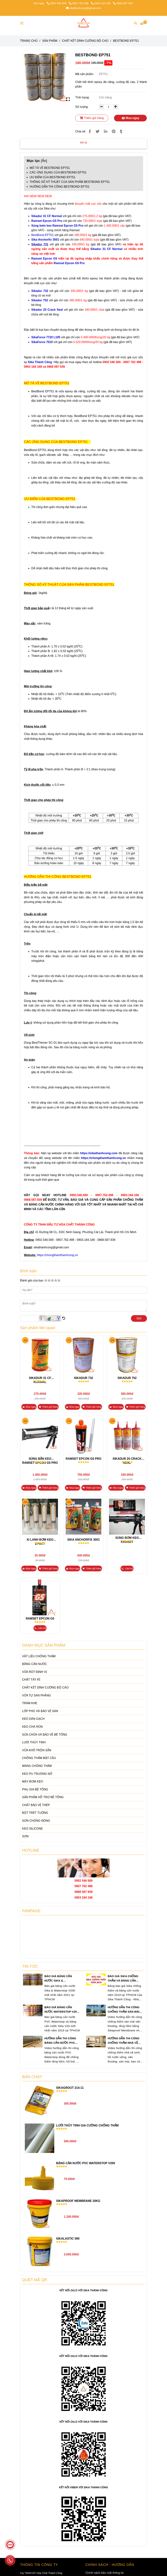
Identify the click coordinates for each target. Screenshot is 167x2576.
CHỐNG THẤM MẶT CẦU (39, 1758)
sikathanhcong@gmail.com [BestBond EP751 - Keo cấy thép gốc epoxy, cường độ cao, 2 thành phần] (83, 8)
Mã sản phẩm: (85, 74)
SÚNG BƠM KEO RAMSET (127, 1538)
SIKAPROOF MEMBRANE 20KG (78, 2200)
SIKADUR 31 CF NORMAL (40, 1378)
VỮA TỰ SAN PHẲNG (36, 1695)
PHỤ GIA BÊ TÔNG (35, 1789)
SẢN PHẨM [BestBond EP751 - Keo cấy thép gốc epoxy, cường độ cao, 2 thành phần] (49, 40)
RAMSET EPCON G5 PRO (83, 1458)
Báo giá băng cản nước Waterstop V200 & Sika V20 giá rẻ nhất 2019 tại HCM (61, 2010)
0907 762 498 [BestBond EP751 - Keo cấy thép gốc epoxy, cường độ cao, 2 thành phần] (79, 3)
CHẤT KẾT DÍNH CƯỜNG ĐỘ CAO (45, 1687)
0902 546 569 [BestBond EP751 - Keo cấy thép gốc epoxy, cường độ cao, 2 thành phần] (57, 3)
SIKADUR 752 (127, 1378)
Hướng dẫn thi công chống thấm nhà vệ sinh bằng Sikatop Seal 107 (123, 2041)
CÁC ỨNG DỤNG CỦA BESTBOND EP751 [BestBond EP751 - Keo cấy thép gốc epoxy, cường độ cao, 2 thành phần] (59, 172)
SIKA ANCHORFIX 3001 (83, 1539)
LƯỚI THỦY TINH (34, 1742)
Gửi (138, 1318)
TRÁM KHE (29, 1703)
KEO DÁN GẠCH (33, 1718)
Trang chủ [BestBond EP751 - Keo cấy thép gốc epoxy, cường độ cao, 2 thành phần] (29, 40)
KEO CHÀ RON (32, 1726)
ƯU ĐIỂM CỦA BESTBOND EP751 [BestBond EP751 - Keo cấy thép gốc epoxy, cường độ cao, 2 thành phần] (52, 177)
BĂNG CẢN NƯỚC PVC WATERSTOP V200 (85, 2163)
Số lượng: (82, 106)
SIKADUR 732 (83, 1378)
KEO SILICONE (32, 1828)
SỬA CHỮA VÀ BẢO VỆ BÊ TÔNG (44, 1734)
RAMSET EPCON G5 (40, 1618)
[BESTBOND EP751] (83, 23)
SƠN (25, 1836)
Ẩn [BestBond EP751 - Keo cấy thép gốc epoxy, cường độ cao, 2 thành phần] (44, 161)
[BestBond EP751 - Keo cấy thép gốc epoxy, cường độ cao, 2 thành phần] (143, 23)
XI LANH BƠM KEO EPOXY (40, 1540)
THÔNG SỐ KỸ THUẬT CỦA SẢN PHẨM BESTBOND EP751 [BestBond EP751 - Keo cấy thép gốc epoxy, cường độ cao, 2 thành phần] (70, 181)
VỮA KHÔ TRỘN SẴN (36, 1750)
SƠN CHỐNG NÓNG (36, 1820)
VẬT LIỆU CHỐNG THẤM (39, 1656)
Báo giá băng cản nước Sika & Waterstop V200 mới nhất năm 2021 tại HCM (61, 1979)
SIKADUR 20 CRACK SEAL (127, 1459)
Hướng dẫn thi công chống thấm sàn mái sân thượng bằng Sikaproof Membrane (124, 2010)
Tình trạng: (82, 97)
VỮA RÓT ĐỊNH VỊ (34, 1671)
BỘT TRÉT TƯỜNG (35, 1812)
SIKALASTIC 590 (67, 2238)
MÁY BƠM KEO (32, 1781)
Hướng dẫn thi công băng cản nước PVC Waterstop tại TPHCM (60, 2041)
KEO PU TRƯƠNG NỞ (37, 1773)
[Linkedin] (105, 131)
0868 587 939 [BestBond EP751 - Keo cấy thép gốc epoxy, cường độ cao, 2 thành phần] (123, 3)
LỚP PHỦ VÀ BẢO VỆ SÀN (40, 1711)
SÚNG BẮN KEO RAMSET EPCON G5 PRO (40, 1459)
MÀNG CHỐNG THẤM (37, 1765)
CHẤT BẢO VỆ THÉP (36, 1805)
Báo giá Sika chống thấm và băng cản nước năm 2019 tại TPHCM (123, 1979)
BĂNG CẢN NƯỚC (34, 1664)
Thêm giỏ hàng (92, 118)
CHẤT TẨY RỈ (31, 1679)
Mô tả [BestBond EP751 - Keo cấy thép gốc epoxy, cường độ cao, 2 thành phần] (83, 142)
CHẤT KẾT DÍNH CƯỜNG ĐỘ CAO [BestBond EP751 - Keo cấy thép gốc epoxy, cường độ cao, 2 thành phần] (85, 40)
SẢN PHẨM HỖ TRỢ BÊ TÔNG (43, 1797)
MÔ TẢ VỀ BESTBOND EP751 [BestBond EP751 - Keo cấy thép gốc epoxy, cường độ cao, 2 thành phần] (50, 167)
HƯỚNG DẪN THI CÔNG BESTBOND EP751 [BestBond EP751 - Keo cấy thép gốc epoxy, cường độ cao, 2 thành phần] (59, 186)
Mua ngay (130, 118)
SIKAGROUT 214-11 (70, 2087)
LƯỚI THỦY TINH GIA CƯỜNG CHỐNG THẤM (87, 2125)
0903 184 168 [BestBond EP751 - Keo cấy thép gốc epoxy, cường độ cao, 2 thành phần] (101, 3)
